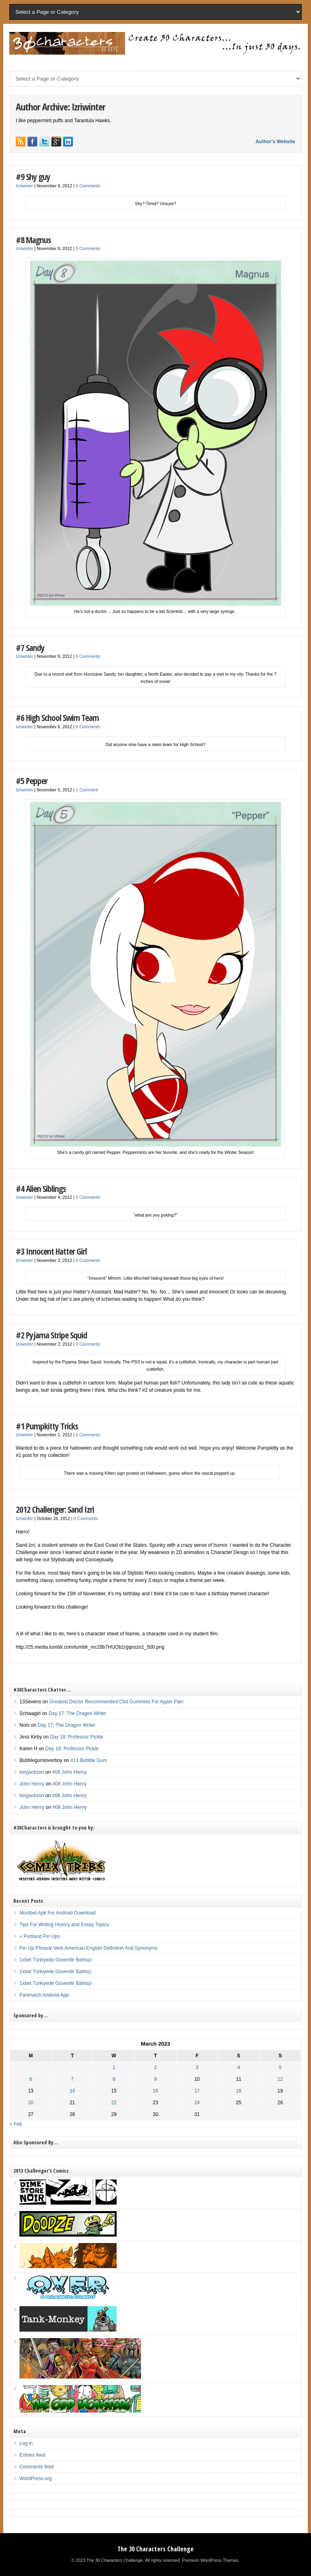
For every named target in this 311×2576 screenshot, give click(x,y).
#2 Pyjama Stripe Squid (51, 1335)
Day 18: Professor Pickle (76, 1737)
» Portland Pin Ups (39, 1936)
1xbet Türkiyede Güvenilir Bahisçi (55, 1960)
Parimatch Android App (44, 1995)
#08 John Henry (69, 1772)
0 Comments (88, 185)
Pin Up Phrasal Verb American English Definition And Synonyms (88, 1948)
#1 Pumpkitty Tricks (47, 1426)
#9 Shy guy (33, 176)
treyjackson (31, 1772)
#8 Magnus (33, 240)
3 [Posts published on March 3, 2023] (197, 2067)
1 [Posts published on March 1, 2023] (114, 2067)
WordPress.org (35, 2478)
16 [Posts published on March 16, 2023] (155, 2091)
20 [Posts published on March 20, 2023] (30, 2102)
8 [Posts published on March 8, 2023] (114, 2079)
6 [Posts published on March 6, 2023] (31, 2079)
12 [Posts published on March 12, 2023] (280, 2079)
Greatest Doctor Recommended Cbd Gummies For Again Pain (116, 1702)
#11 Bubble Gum (88, 1760)
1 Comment (87, 789)
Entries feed (32, 2455)
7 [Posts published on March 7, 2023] (72, 2079)
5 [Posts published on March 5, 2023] (280, 2067)
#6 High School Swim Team (57, 717)
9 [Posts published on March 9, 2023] (155, 2079)
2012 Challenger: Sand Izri (55, 1509)
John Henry (31, 1784)
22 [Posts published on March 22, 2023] (114, 2102)
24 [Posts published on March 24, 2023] (197, 2102)
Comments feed (36, 2467)
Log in (26, 2443)
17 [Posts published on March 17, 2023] (197, 2091)
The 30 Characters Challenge (155, 2548)
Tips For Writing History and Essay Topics (64, 1924)
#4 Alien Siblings (41, 1188)
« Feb (16, 2124)
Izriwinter (24, 185)
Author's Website (275, 141)
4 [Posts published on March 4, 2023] (238, 2067)
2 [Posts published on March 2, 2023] (155, 2067)
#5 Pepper (31, 781)
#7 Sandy (30, 647)
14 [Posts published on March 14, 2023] (72, 2091)
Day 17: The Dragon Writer (78, 1713)
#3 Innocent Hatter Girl (51, 1251)
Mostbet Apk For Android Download (57, 1913)
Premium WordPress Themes (210, 2560)
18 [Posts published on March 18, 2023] (238, 2091)
